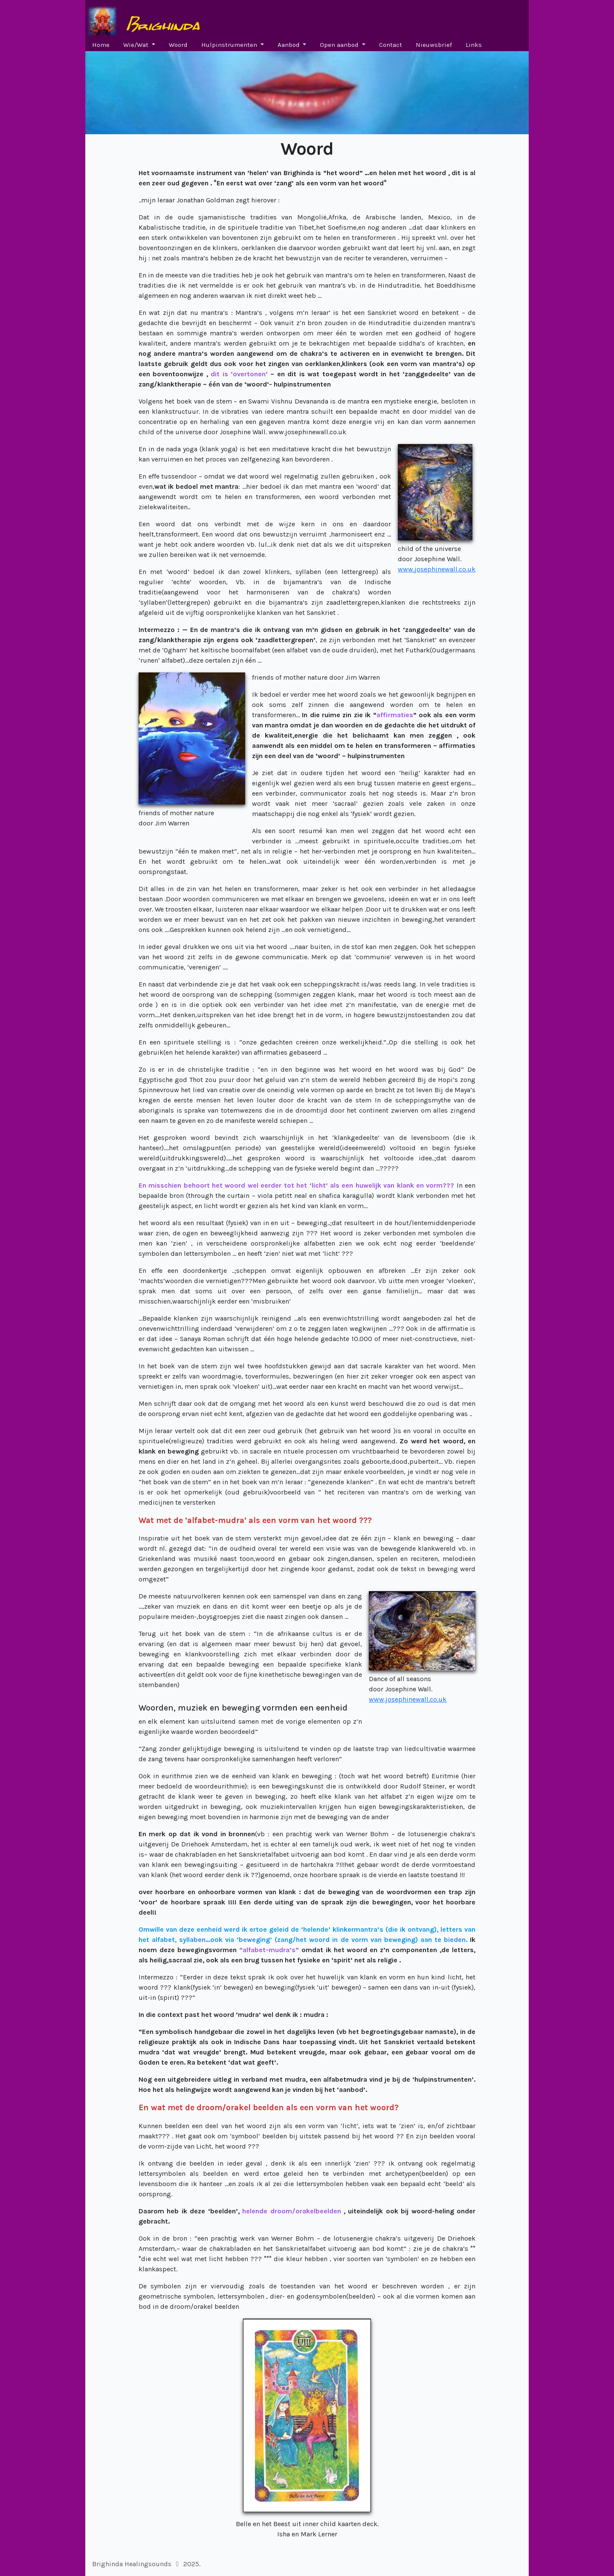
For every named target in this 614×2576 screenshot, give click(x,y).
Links (474, 45)
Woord (178, 45)
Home (101, 45)
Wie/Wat (136, 45)
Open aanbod (340, 45)
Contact (390, 45)
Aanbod (289, 45)
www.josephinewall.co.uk (436, 569)
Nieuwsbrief (434, 45)
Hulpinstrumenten (230, 45)
